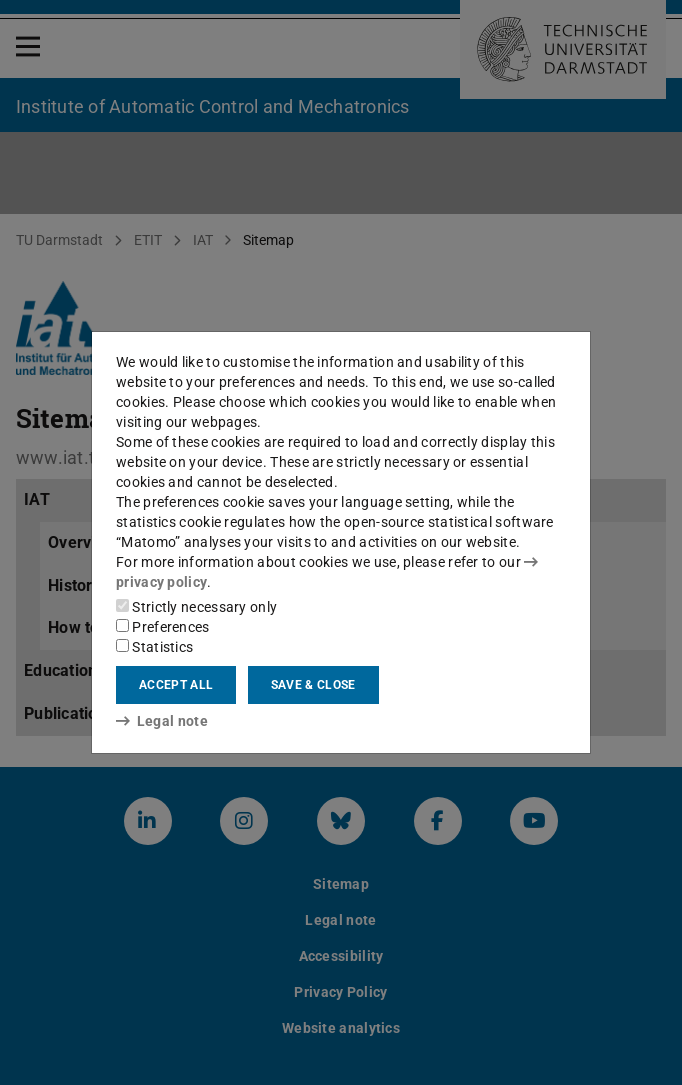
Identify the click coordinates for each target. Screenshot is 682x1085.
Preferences (163, 627)
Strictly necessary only (196, 607)
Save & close (313, 685)
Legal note (162, 721)
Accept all (176, 685)
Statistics (154, 647)
